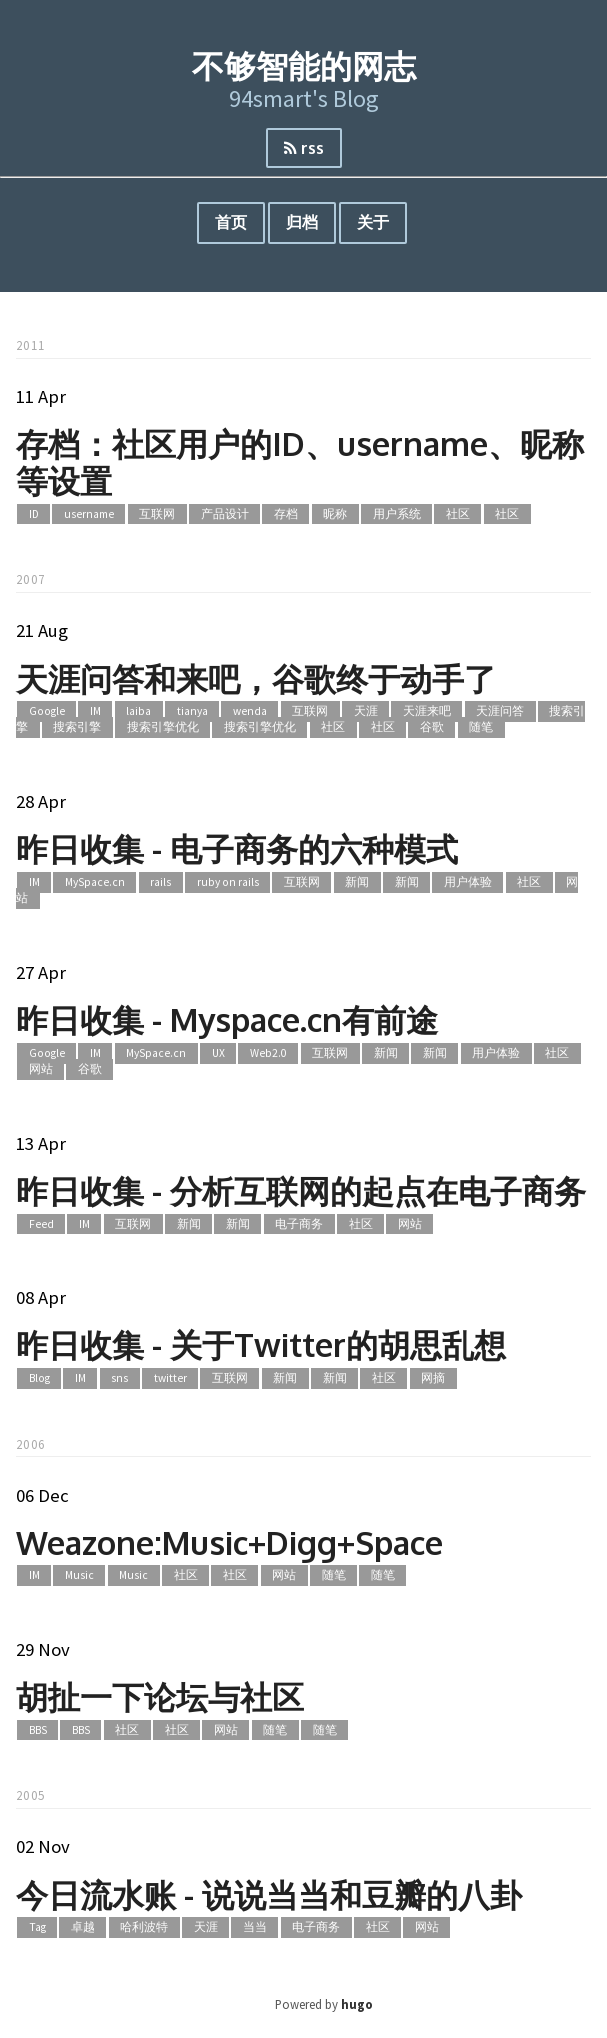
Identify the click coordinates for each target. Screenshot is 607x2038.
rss (304, 148)
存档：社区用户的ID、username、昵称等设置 (300, 462)
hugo (357, 2004)
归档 (302, 222)
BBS (38, 1730)
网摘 (433, 1378)
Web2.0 (268, 1053)
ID (34, 514)
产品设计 (225, 514)
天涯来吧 (427, 711)
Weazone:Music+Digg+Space (229, 1542)
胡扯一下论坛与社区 (160, 1696)
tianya (192, 711)
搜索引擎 (77, 728)
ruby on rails (228, 882)
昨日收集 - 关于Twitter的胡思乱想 (261, 1344)
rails (160, 882)
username (89, 514)
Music (79, 1576)
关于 (373, 222)
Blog (39, 1378)
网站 (41, 1070)
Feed (41, 1224)
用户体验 (468, 882)
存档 (286, 514)
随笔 (481, 728)
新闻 (357, 882)
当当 (255, 1927)
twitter (170, 1378)
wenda (250, 711)
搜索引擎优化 (163, 728)
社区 (458, 514)
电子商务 (299, 1224)
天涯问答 (500, 711)
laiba (138, 711)
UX (218, 1053)
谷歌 (432, 728)
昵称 (335, 514)
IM (95, 711)
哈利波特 (144, 1927)
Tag (37, 1927)
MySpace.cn (95, 882)
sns (119, 1378)
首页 (231, 222)
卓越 (83, 1927)
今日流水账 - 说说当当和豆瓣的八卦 (269, 1894)
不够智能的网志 (304, 65)
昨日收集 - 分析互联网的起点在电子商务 (301, 1190)
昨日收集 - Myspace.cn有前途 (227, 1019)
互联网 (157, 514)
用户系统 (397, 514)
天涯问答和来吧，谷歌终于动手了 (256, 678)
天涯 (366, 711)
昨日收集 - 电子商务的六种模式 (237, 848)
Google (47, 711)
